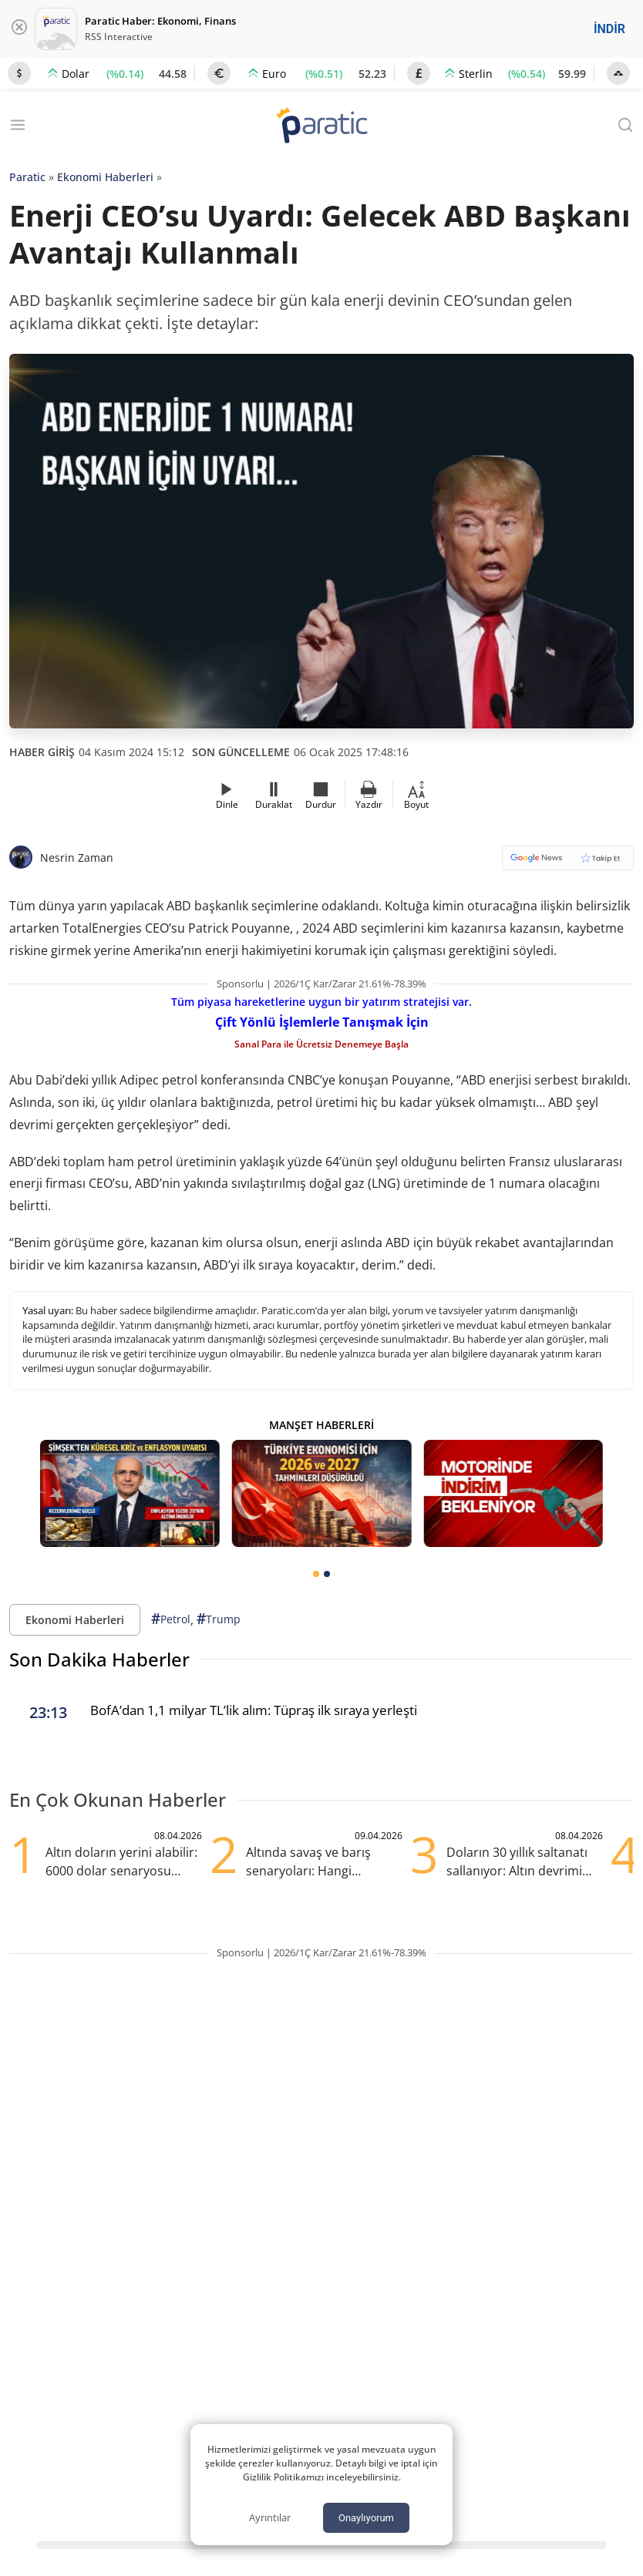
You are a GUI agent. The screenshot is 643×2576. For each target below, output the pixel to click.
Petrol (170, 1619)
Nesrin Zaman (76, 857)
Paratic (27, 177)
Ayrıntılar (270, 2517)
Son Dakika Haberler (99, 1659)
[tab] (316, 1574)
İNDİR (609, 29)
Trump (219, 1619)
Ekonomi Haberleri (105, 177)
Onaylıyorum (366, 2518)
